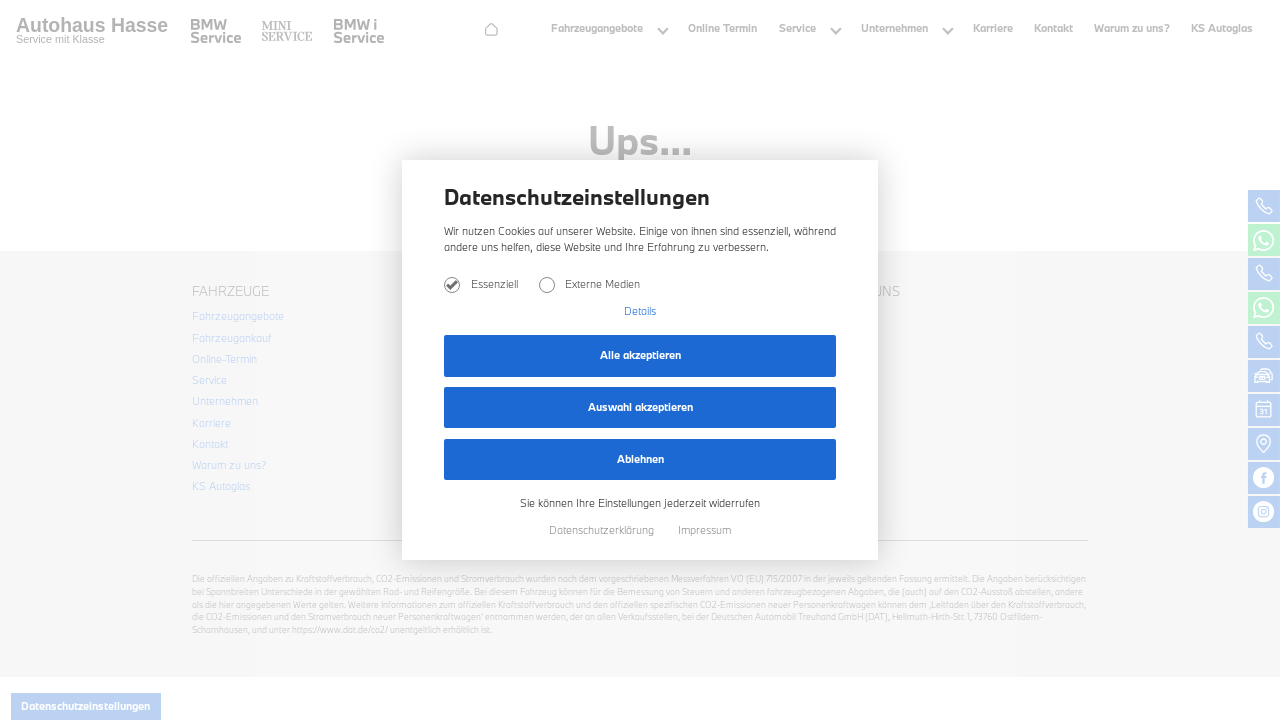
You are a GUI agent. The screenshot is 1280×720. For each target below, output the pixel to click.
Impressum (704, 530)
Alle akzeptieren (640, 355)
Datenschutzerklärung (603, 530)
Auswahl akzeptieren (640, 407)
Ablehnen (640, 459)
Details (640, 311)
